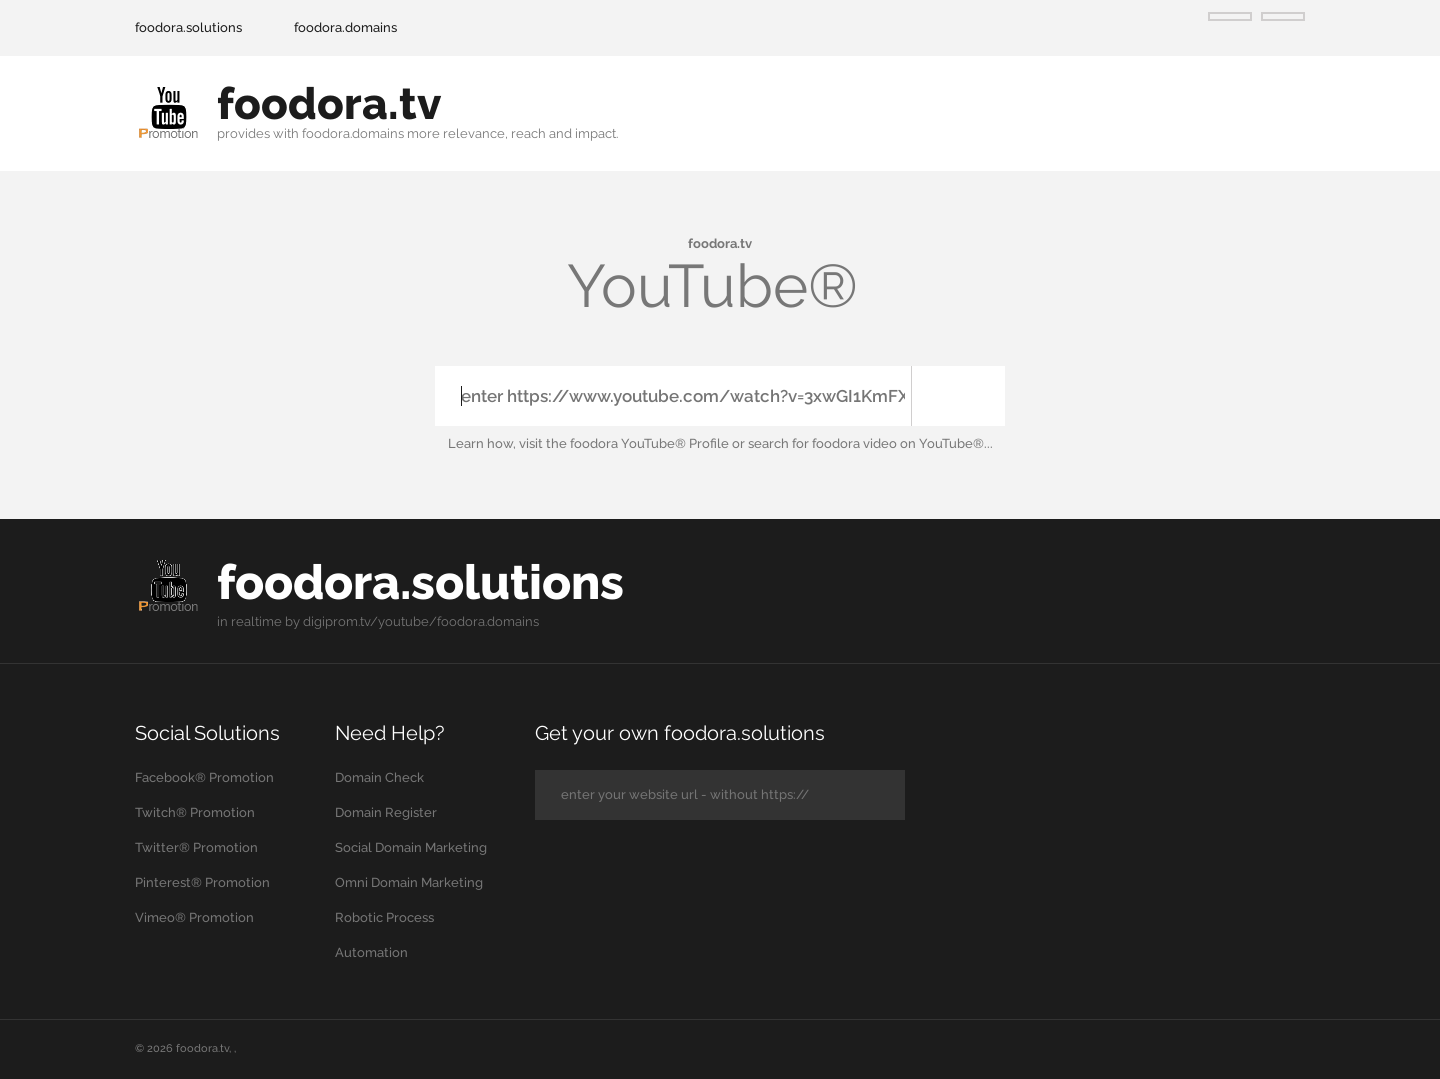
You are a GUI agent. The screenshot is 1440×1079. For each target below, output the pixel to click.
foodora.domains (345, 27)
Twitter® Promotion (196, 846)
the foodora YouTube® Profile (637, 443)
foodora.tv (202, 1047)
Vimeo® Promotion (194, 916)
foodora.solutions (188, 27)
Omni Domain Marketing (409, 881)
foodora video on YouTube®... (902, 443)
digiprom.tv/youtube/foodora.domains (421, 620)
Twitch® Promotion (195, 811)
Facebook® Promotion (204, 776)
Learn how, (482, 443)
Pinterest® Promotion (202, 881)
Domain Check (379, 776)
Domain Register (386, 811)
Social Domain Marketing (411, 846)
